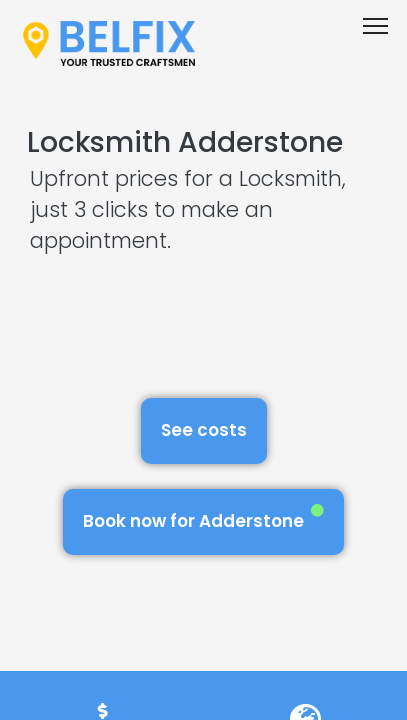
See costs (204, 430)
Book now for (203, 518)
